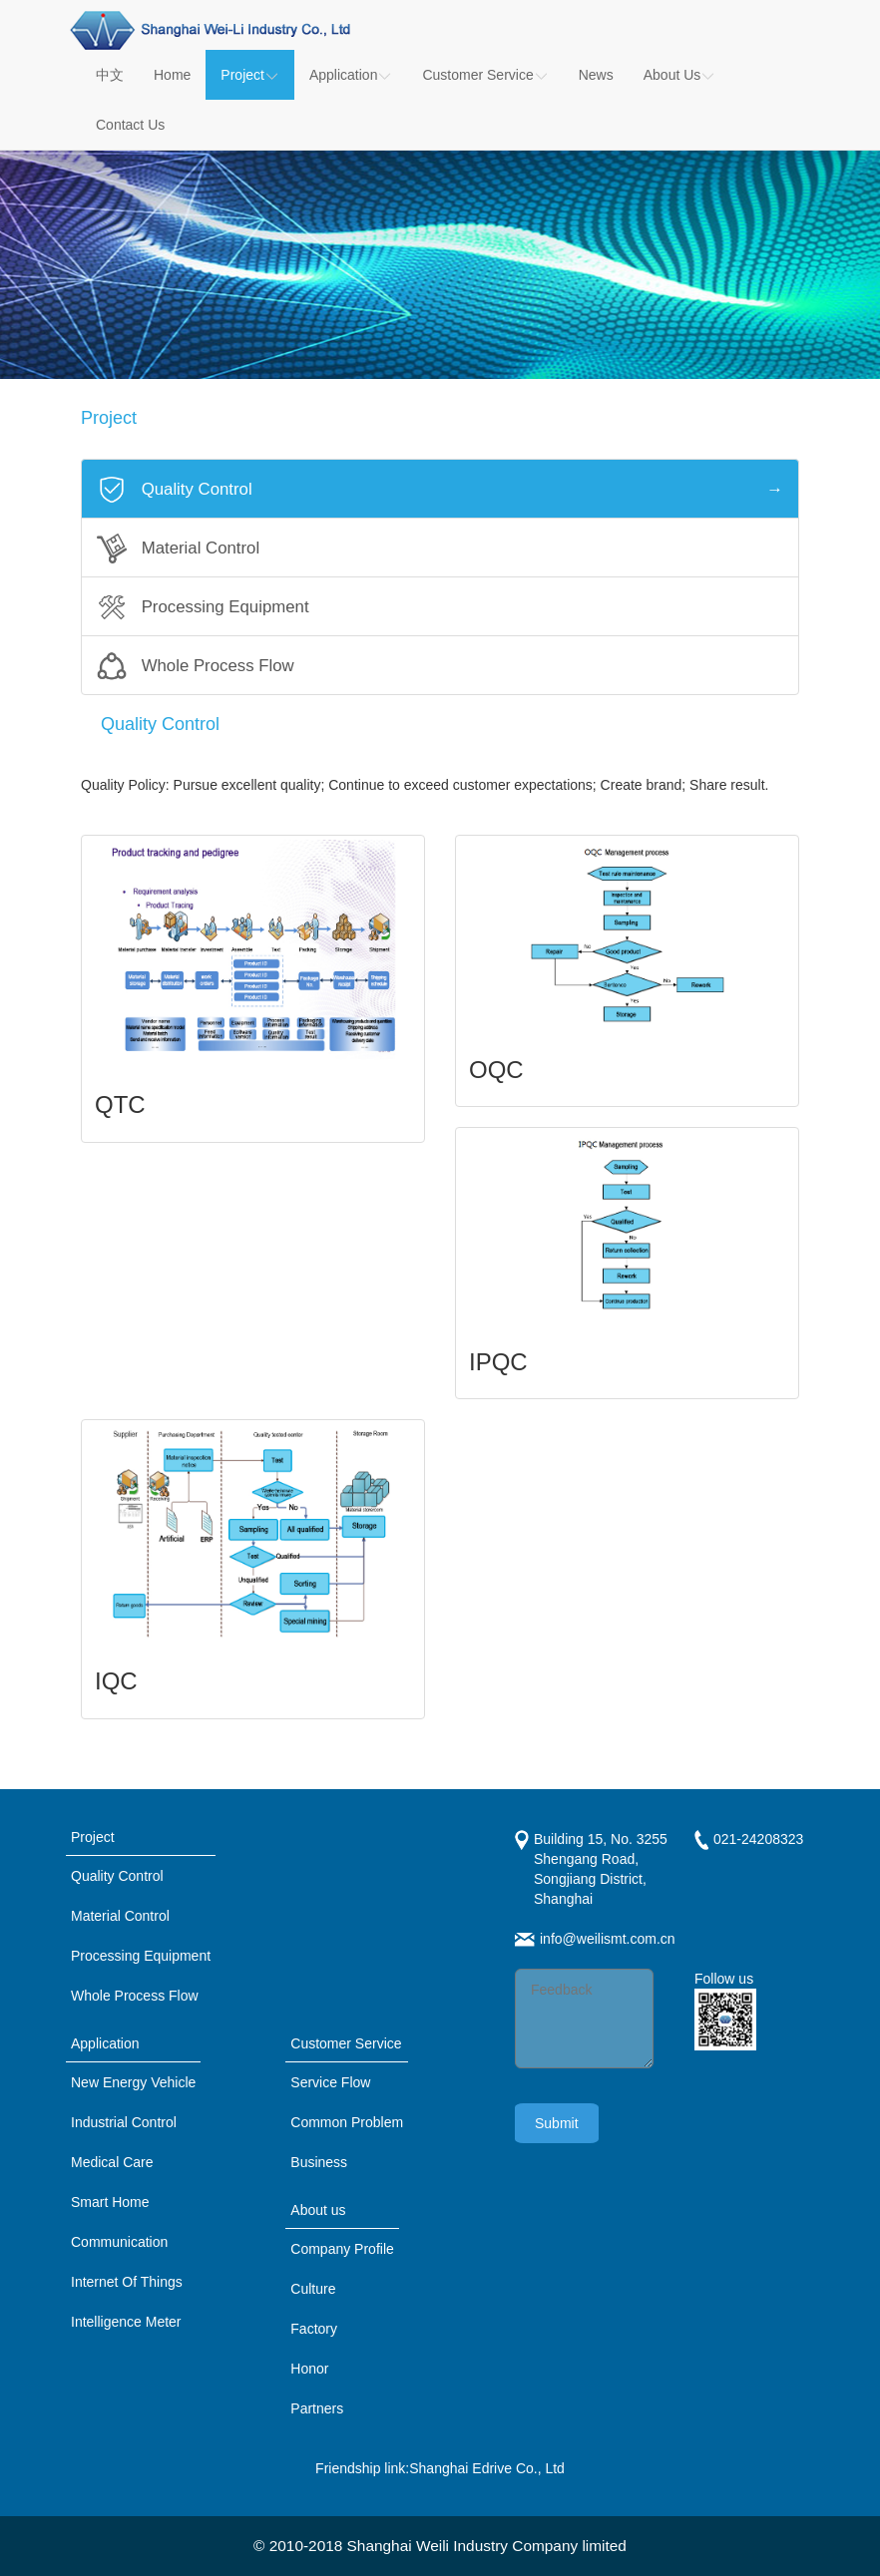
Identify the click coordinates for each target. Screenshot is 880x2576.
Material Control (120, 1916)
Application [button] (351, 75)
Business (318, 2162)
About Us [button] (680, 75)
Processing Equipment (141, 1956)
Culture (312, 2289)
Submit (557, 2123)
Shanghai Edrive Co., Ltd (487, 2468)
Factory (313, 2329)
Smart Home (110, 2202)
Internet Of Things (127, 2282)
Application (105, 2043)
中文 (110, 75)
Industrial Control (124, 2122)
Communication (119, 2242)
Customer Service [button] (485, 75)
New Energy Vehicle (133, 2082)
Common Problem (346, 2122)
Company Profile (342, 2249)
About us (317, 2210)
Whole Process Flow (135, 1996)
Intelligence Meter (126, 2322)
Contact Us (130, 125)
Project (249, 75)
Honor (309, 2369)
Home (172, 75)
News (596, 75)
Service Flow (330, 2082)
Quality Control (117, 1876)
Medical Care (112, 2162)
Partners (316, 2408)
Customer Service (345, 2043)
